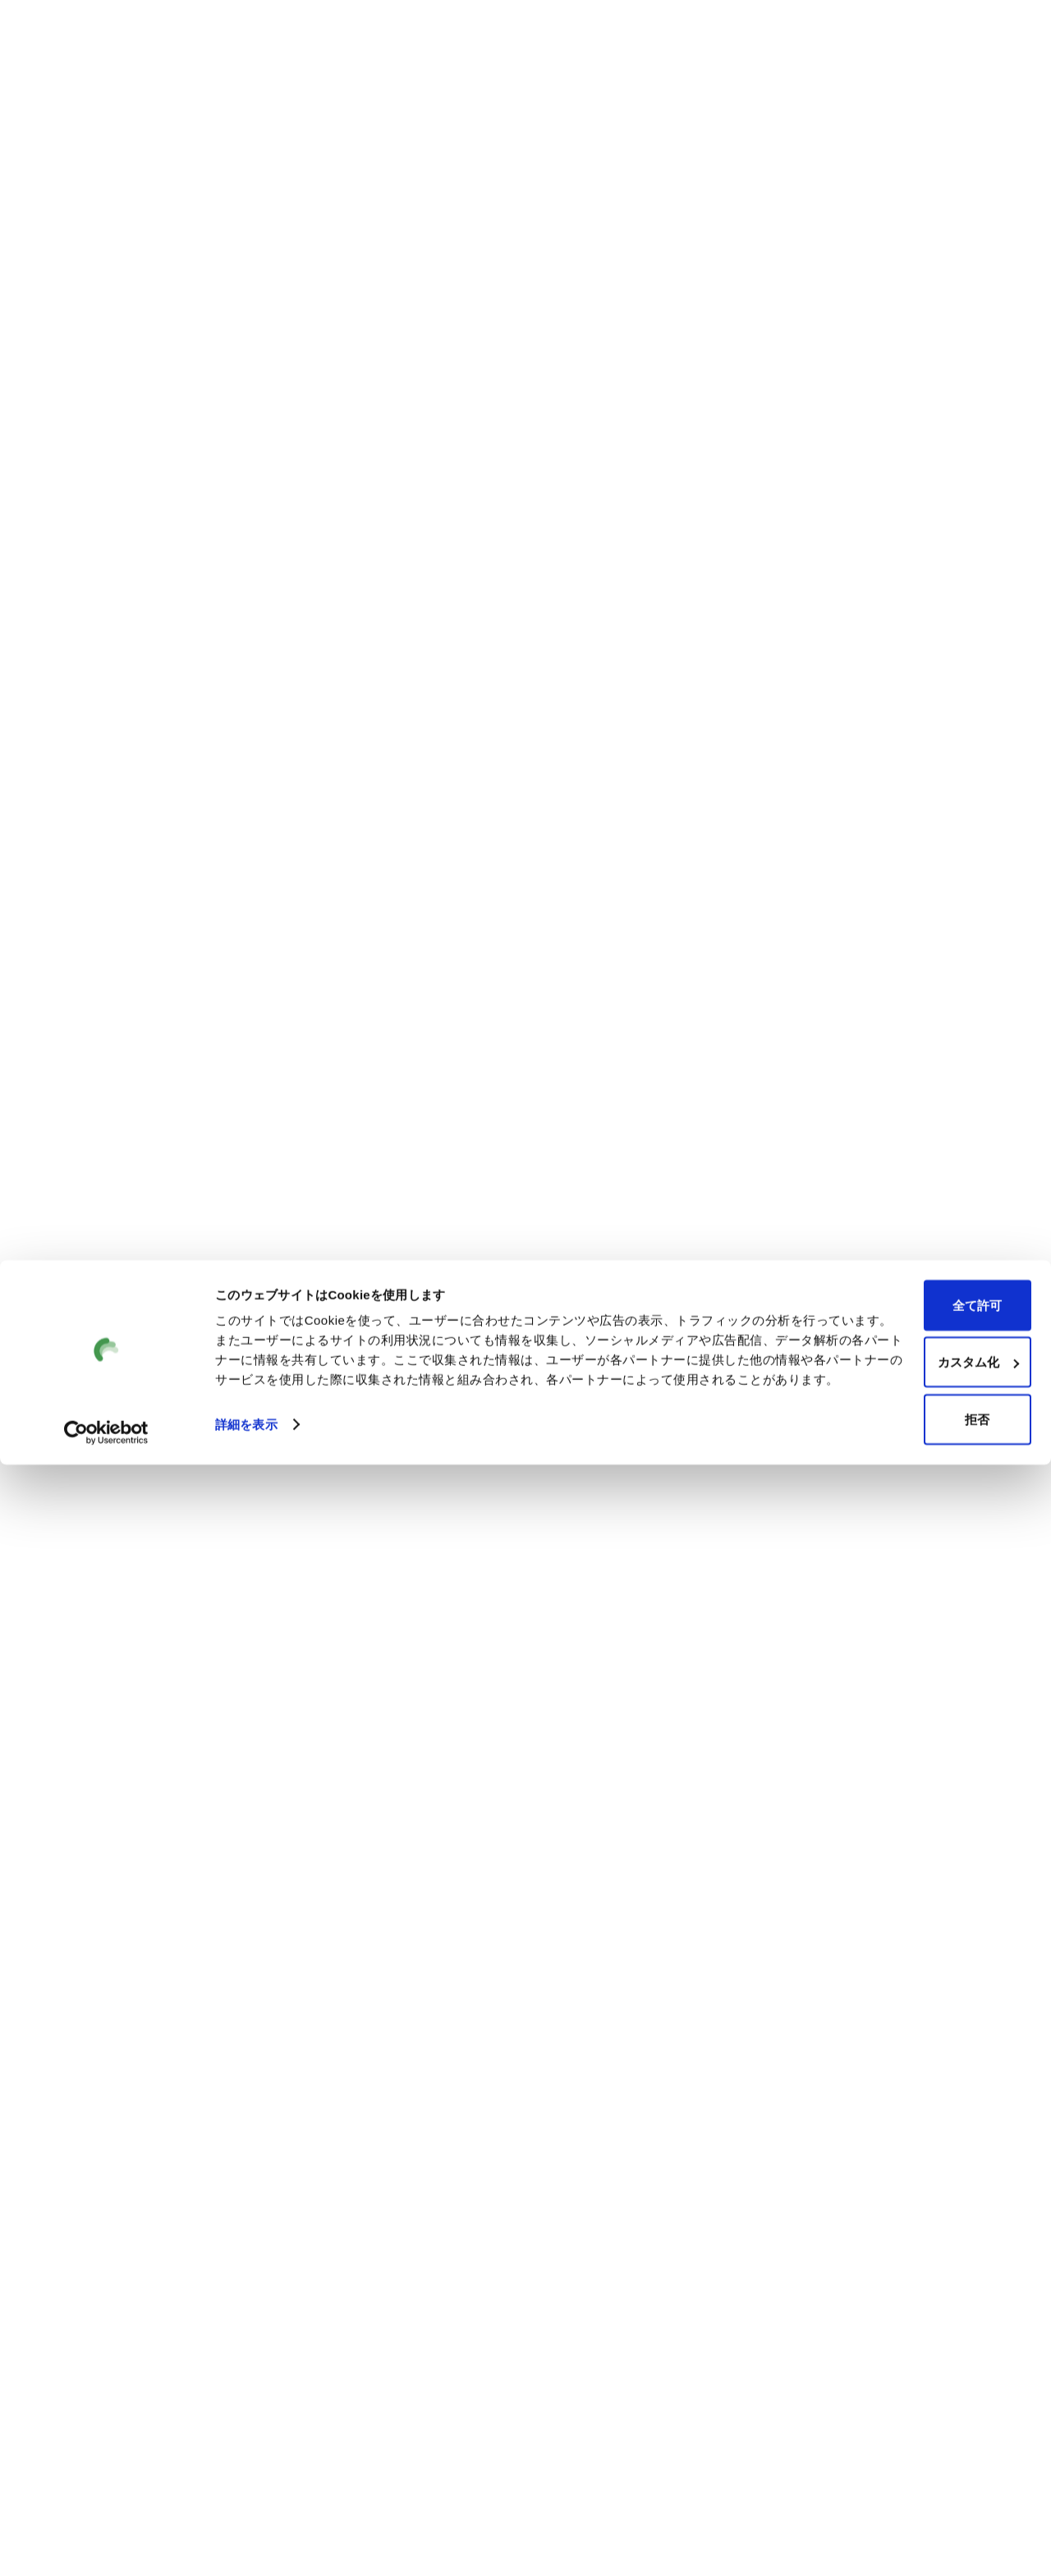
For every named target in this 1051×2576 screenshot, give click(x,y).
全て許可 (914, 2405)
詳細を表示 (246, 2544)
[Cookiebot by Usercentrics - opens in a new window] (106, 2544)
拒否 (914, 2519)
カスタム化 (914, 2461)
